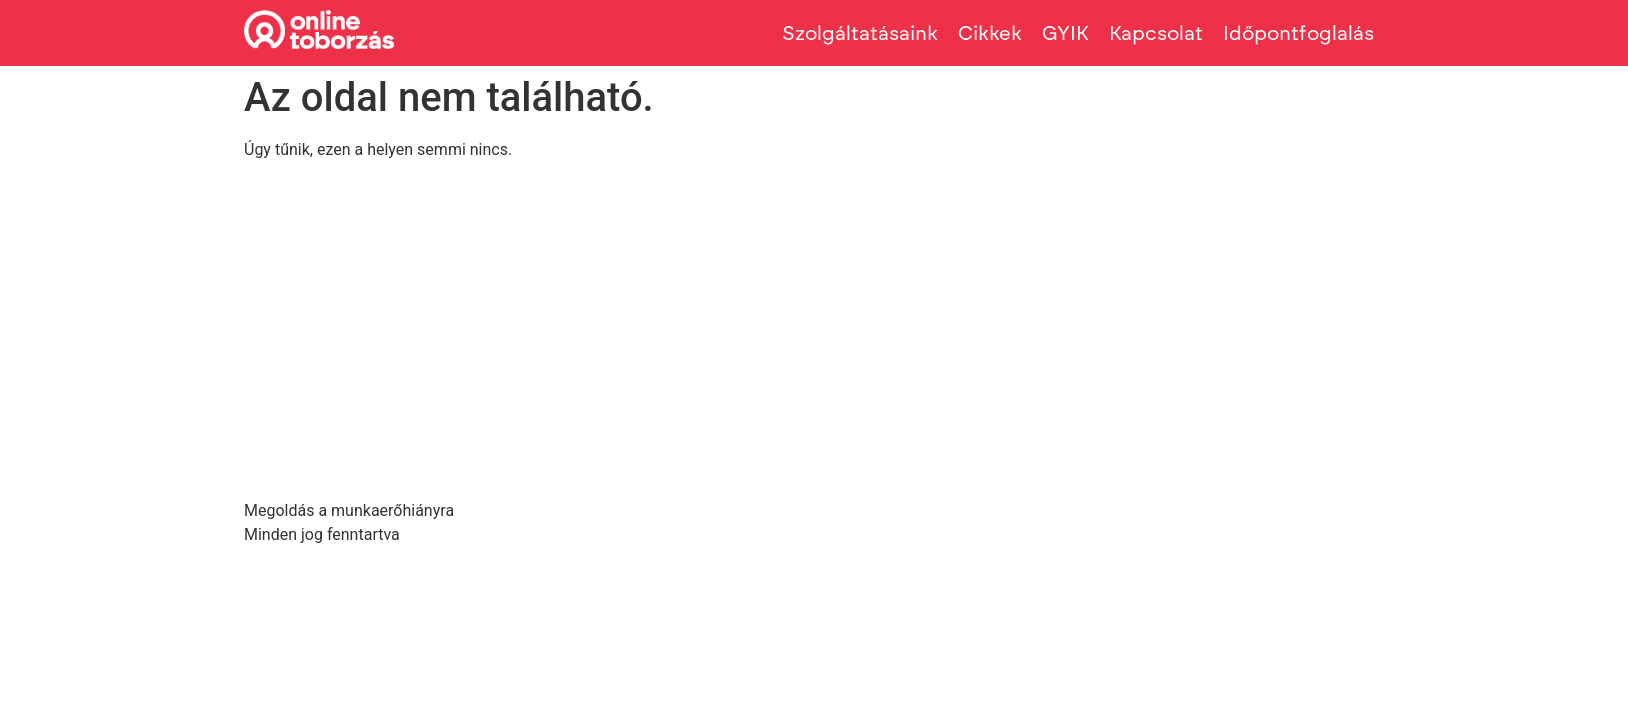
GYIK (1065, 33)
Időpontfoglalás (1298, 33)
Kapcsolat (1156, 33)
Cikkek (990, 33)
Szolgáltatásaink (860, 33)
